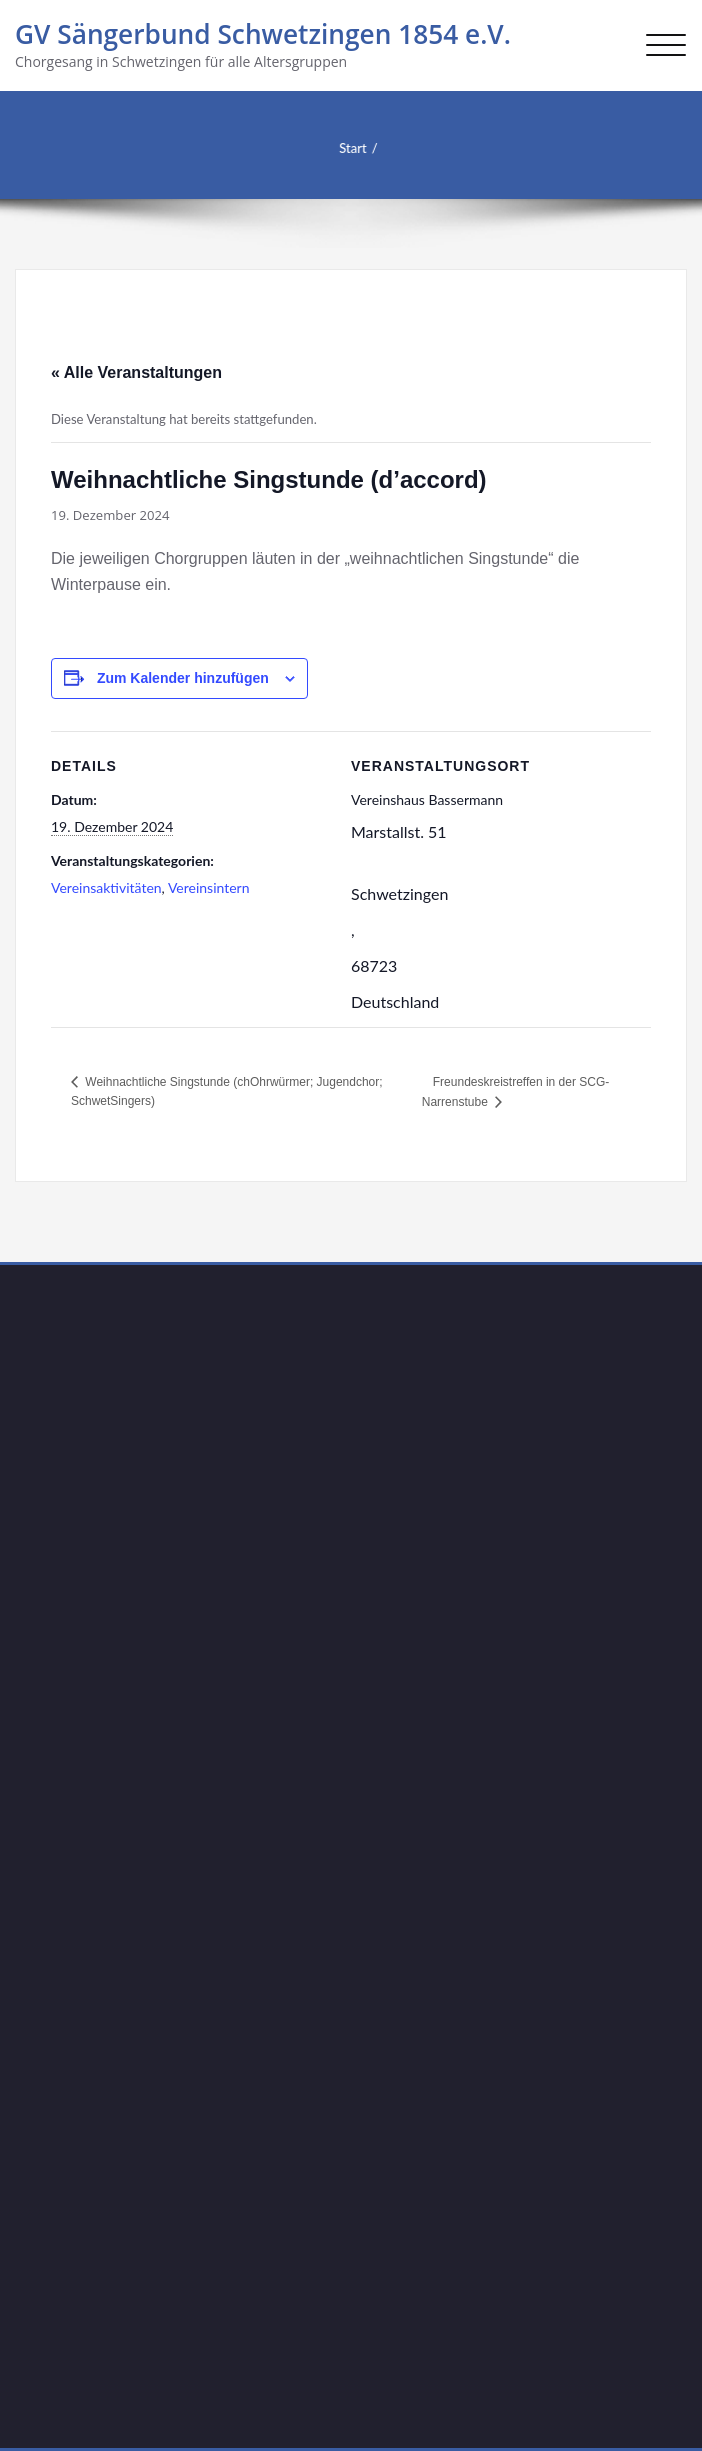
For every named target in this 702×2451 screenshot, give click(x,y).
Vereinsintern (209, 887)
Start (341, 148)
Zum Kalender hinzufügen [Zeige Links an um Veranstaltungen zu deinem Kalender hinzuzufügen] (183, 678)
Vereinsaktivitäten (106, 887)
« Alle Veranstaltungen (136, 372)
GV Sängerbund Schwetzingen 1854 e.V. (263, 34)
